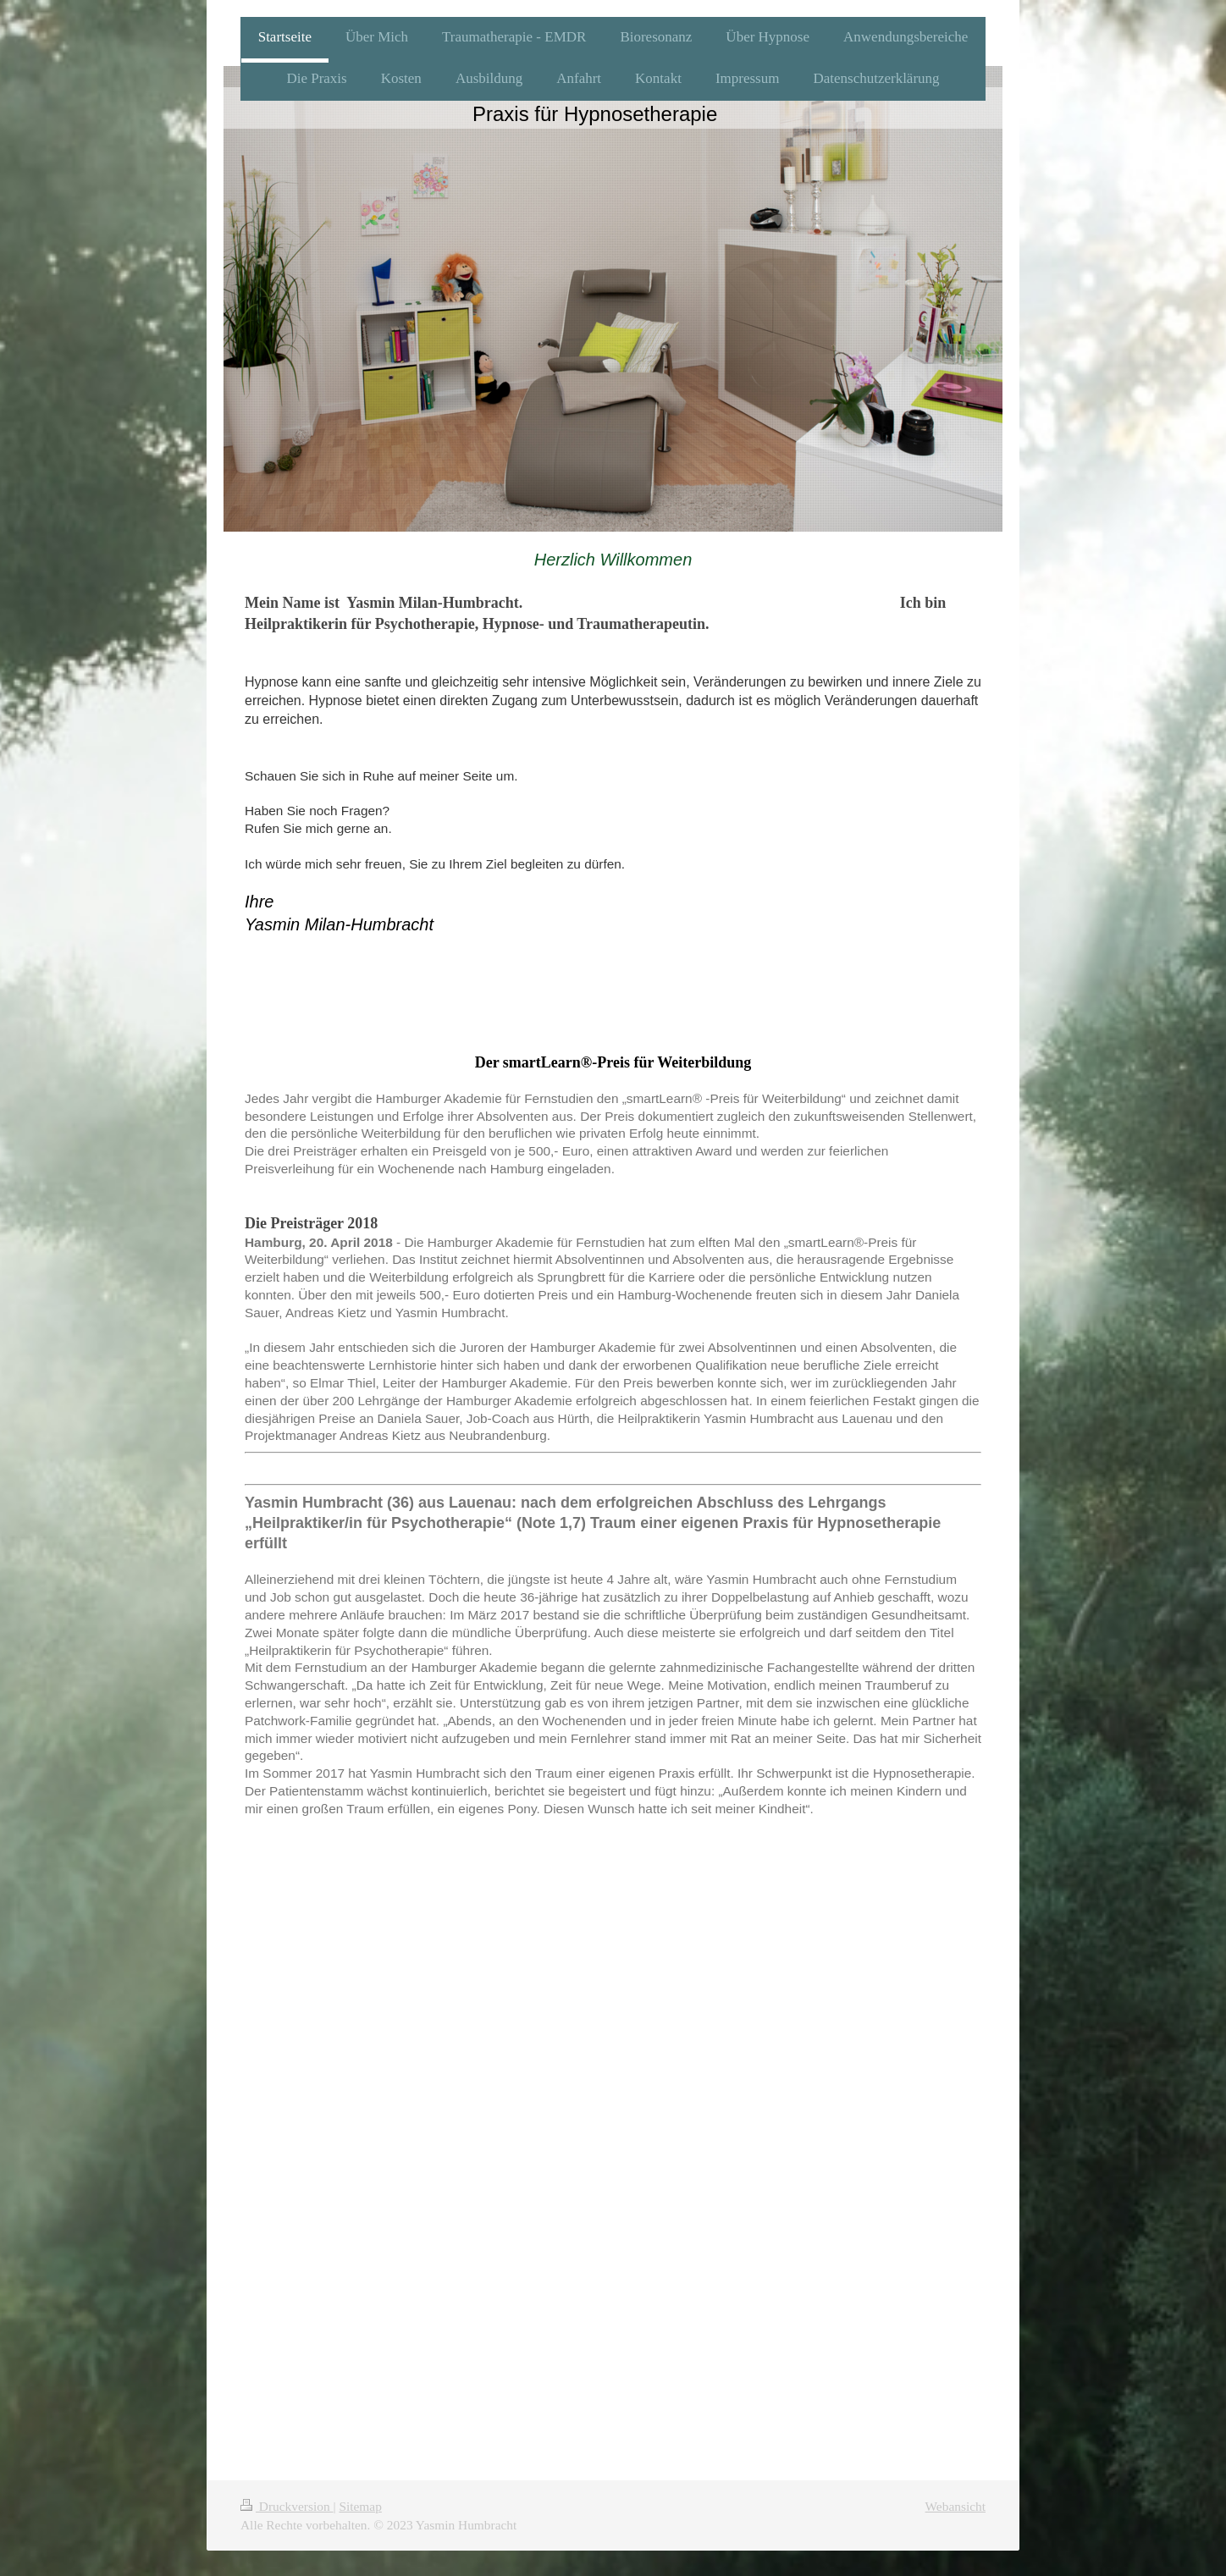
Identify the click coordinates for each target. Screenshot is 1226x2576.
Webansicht (955, 2506)
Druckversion (286, 2506)
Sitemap (360, 2506)
